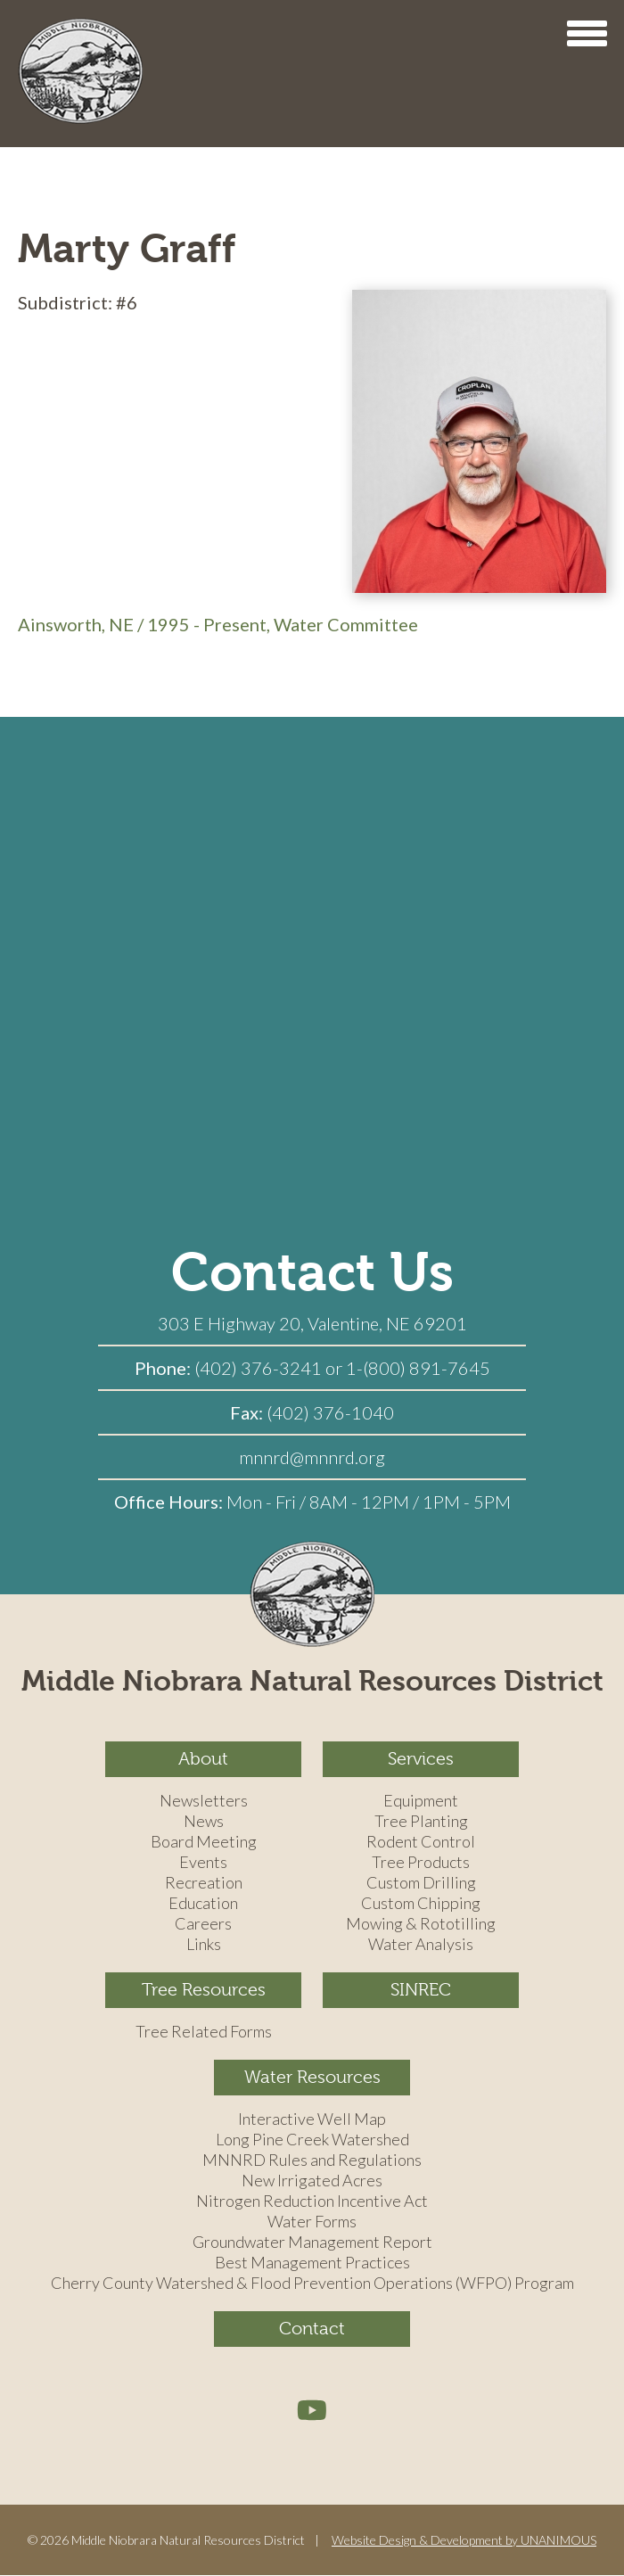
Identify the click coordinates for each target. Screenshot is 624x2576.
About (203, 1759)
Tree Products (421, 1863)
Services (421, 1759)
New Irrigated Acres (312, 2181)
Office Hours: (170, 1501)
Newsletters (204, 1801)
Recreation (203, 1883)
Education (203, 1904)
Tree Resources (204, 1989)
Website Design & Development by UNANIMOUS (464, 2539)
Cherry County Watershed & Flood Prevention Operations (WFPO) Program (312, 2283)
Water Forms (312, 2222)
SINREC (420, 1989)
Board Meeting (204, 1842)
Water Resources (312, 2077)
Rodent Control (420, 1842)
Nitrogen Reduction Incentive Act (312, 2201)
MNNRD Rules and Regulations (312, 2160)
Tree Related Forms (203, 2032)
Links (203, 1945)
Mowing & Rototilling (421, 1924)
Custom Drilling (421, 1883)
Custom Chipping (420, 1904)
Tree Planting (421, 1822)
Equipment (420, 1801)
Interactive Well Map (312, 2119)
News (204, 1822)
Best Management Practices (312, 2263)
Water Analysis (420, 1945)
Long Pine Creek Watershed (312, 2140)
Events (203, 1863)
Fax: (248, 1412)
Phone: (164, 1368)
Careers (203, 1924)
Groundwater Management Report (312, 2242)
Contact (312, 2328)
